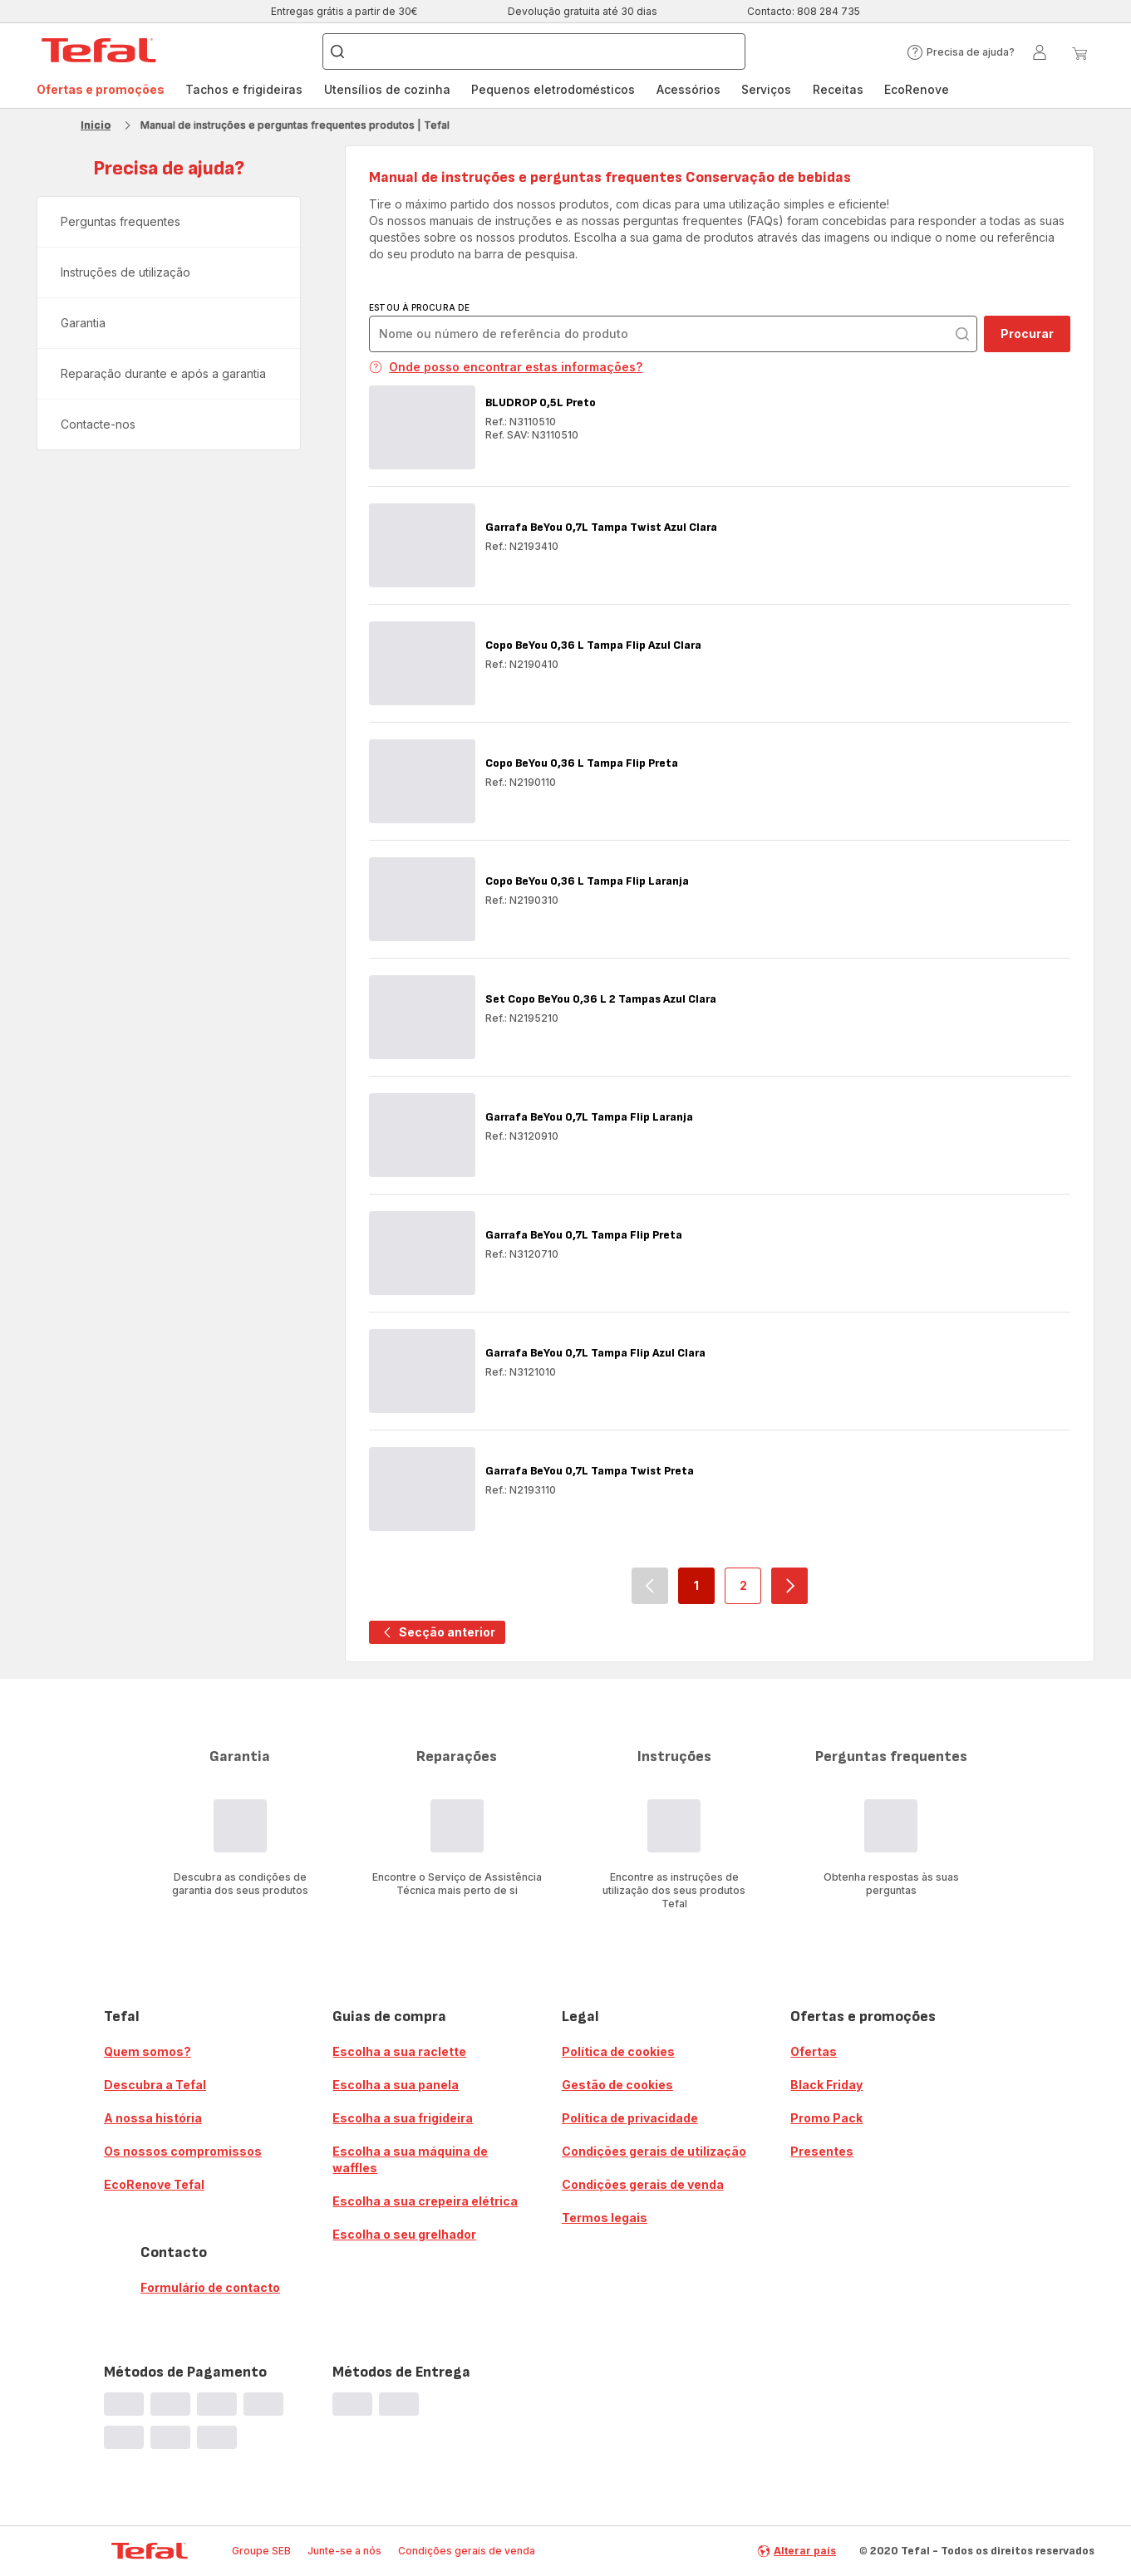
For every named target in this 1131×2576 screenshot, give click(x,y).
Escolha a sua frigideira (402, 2118)
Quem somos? (147, 2051)
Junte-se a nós (344, 2550)
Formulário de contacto (210, 2287)
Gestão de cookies (617, 2085)
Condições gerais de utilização (654, 2151)
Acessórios (688, 89)
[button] (961, 52)
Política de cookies (618, 2051)
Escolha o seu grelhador (404, 2234)
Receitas (838, 89)
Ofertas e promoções (101, 89)
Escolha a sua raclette (399, 2051)
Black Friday (826, 2085)
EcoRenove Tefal (154, 2184)
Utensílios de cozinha (387, 89)
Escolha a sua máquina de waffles (410, 2159)
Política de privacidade (630, 2118)
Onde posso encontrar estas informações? (505, 367)
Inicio (96, 125)
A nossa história (153, 2118)
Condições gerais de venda (643, 2184)
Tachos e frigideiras (243, 89)
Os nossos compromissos (183, 2151)
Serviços (766, 89)
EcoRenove (916, 89)
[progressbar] (124, 2404)
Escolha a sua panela (395, 2085)
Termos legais (604, 2217)
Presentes (821, 2151)
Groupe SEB (261, 2550)
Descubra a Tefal (155, 2085)
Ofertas (813, 2051)
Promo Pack (826, 2118)
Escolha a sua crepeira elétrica (425, 2201)
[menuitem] (101, 89)
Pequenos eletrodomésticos (553, 89)
